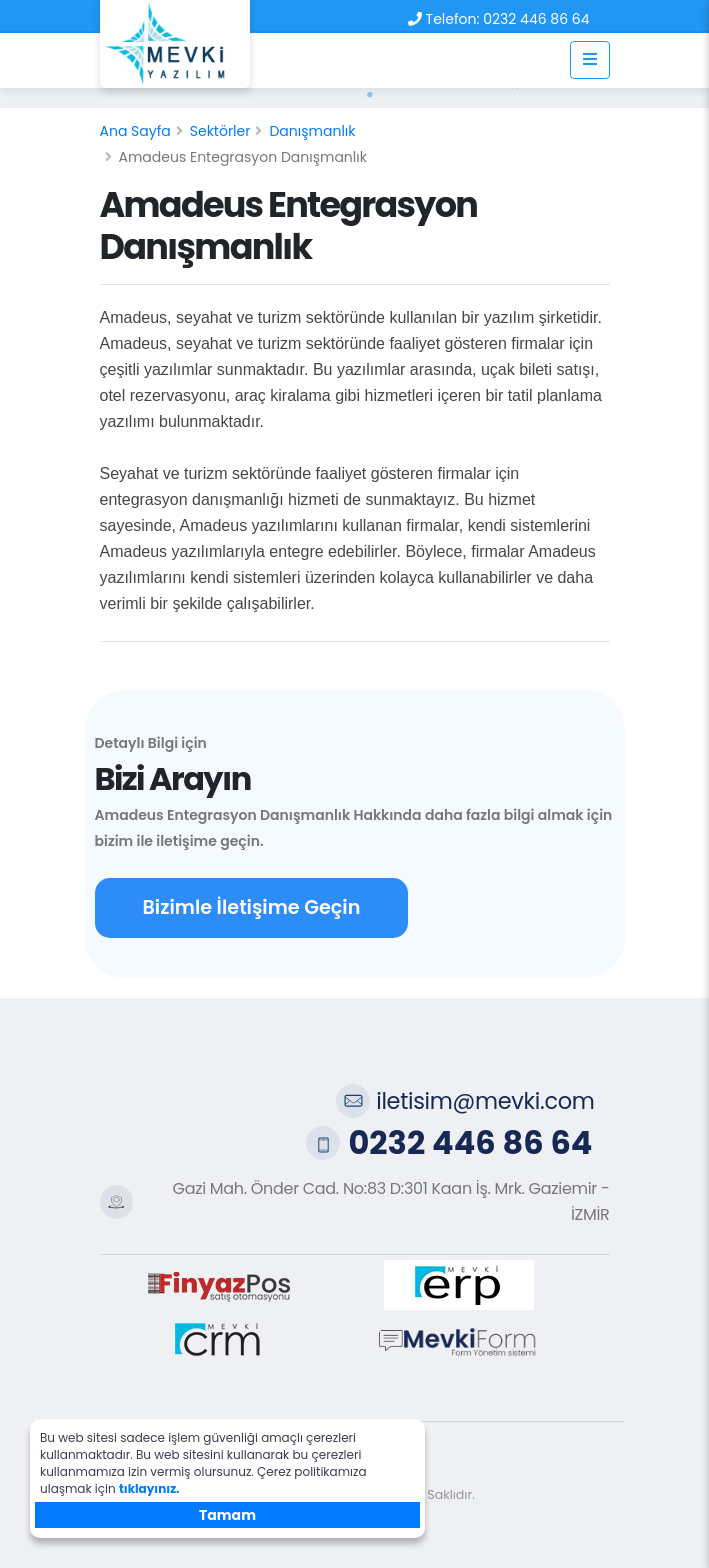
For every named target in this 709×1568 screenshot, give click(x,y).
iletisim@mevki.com (485, 1101)
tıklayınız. (149, 1488)
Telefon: (453, 19)
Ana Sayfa (135, 131)
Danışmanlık (312, 131)
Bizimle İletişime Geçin (252, 907)
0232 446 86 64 (536, 19)
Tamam (227, 1515)
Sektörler (220, 131)
